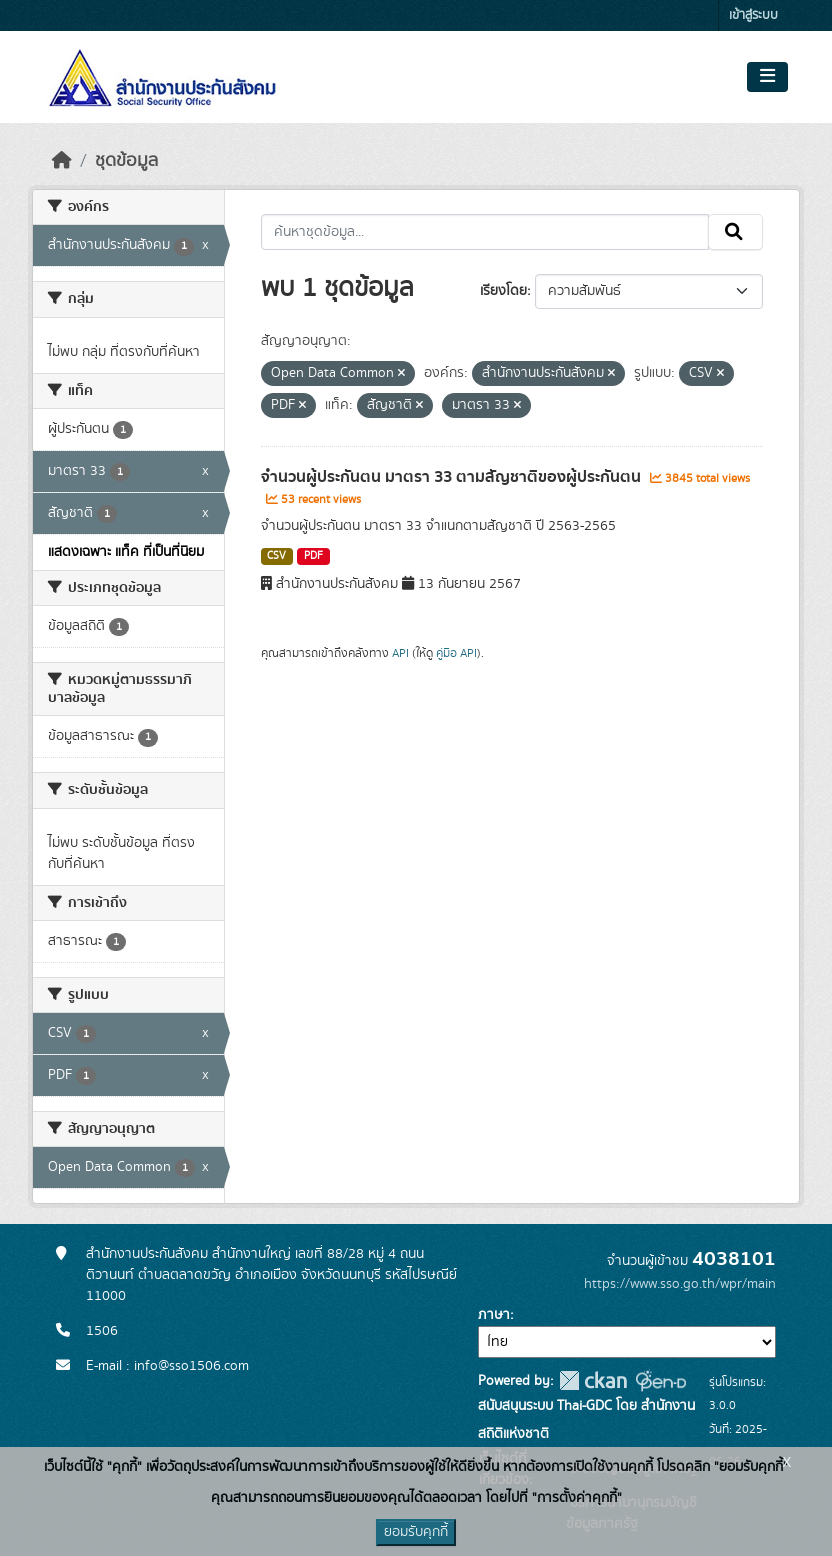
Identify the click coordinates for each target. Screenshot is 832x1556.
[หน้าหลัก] (62, 161)
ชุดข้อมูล (126, 161)
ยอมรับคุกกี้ (416, 1532)
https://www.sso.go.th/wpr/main (680, 1284)
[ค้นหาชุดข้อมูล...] (485, 232)
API (400, 653)
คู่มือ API (456, 653)
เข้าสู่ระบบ (753, 15)
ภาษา (494, 1315)
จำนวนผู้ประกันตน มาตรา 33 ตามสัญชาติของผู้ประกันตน (453, 477)
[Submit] (735, 232)
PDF (313, 556)
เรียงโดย (503, 291)
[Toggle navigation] (767, 77)
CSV (276, 556)
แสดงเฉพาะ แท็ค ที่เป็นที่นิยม (126, 552)
